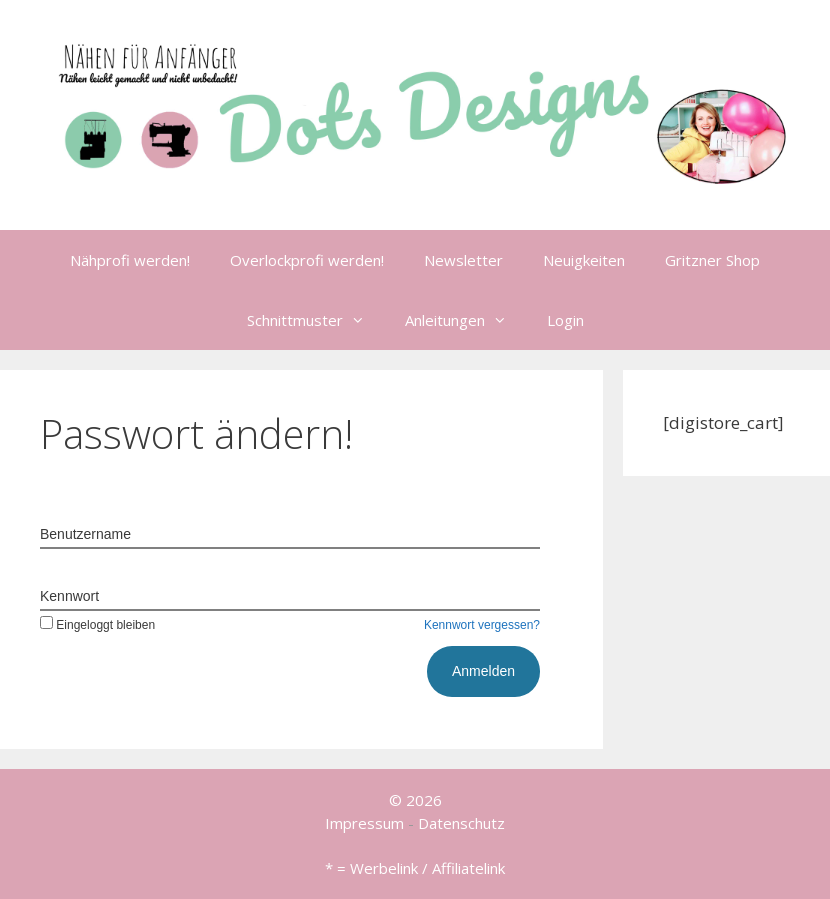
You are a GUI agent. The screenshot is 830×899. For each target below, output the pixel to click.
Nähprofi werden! (130, 260)
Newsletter (463, 260)
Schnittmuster (316, 320)
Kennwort (69, 596)
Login (565, 320)
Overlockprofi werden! (307, 260)
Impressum (364, 823)
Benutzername (85, 534)
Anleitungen (466, 320)
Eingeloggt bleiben (97, 625)
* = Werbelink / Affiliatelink (415, 868)
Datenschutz (461, 823)
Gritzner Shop (712, 260)
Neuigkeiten (584, 260)
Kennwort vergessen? (482, 625)
